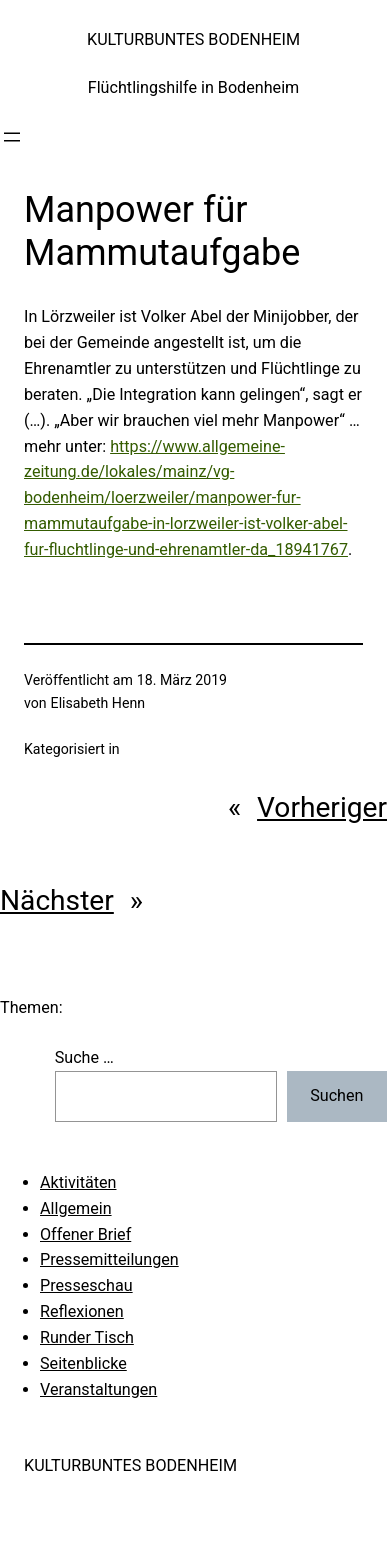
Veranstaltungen (98, 1389)
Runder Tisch (87, 1337)
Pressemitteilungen (109, 1259)
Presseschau (86, 1285)
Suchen (336, 1095)
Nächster (57, 900)
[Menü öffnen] (12, 137)
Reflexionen (82, 1311)
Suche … (84, 1057)
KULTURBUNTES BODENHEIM (193, 39)
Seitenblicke (83, 1363)
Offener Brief (85, 1234)
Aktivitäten (78, 1182)
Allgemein (76, 1208)
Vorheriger (322, 807)
